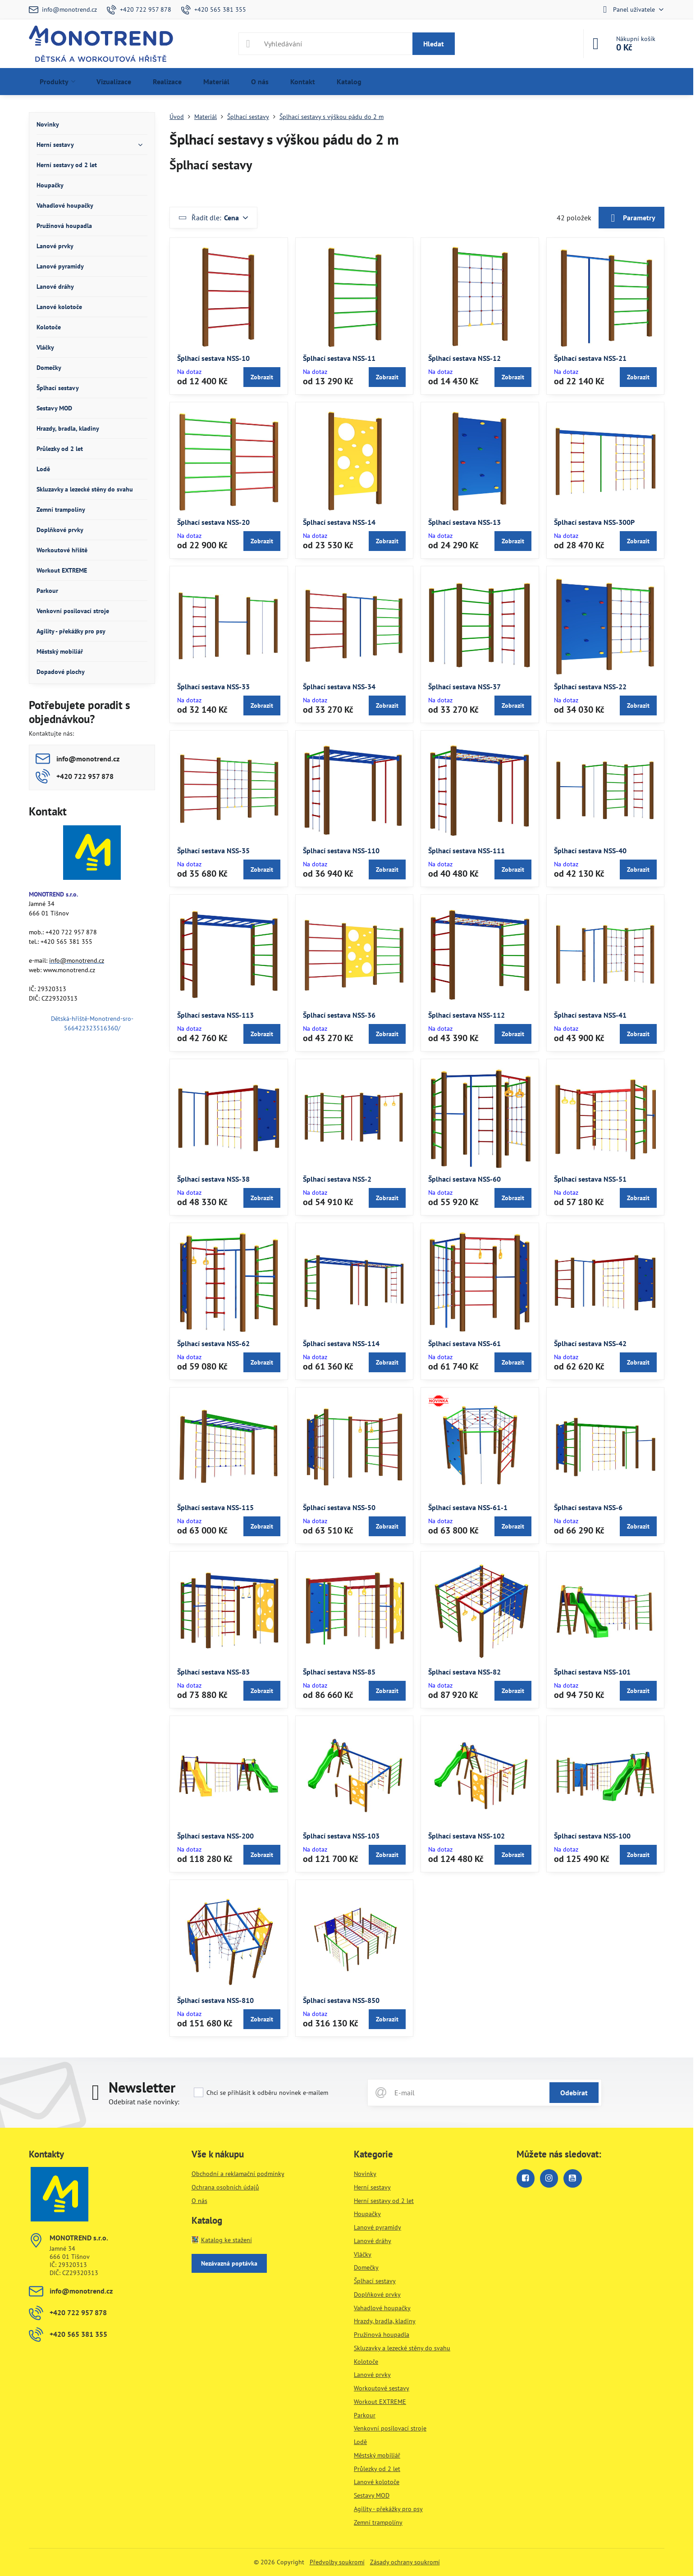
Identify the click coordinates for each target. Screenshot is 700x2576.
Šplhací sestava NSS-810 (215, 2000)
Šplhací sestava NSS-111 (466, 850)
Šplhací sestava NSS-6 (588, 1507)
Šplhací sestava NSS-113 (215, 1014)
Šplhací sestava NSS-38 (213, 1178)
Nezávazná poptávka (229, 2263)
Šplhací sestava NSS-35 (213, 850)
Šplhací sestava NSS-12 (464, 358)
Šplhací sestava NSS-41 (590, 1014)
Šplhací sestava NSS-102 (466, 1835)
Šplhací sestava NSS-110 (341, 850)
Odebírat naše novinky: (144, 2101)
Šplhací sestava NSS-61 (464, 1343)
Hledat (433, 43)
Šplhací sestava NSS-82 (464, 1671)
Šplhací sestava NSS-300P (594, 522)
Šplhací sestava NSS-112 (466, 1014)
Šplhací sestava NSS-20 (213, 522)
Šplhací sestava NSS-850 (341, 2000)
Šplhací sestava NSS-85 (339, 1671)
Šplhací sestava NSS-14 (339, 522)
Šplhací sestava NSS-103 (341, 1835)
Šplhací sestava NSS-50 (339, 1507)
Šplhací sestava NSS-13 (464, 522)
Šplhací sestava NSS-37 (464, 686)
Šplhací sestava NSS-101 (592, 1671)
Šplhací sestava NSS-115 (215, 1507)
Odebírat (574, 2092)
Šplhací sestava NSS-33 (213, 686)
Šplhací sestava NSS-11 (339, 358)
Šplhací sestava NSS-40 (590, 850)
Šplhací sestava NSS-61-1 (468, 1507)
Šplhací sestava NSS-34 (339, 686)
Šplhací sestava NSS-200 (215, 1835)
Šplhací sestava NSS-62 (213, 1343)
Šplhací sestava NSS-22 (590, 686)
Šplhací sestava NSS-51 (590, 1178)
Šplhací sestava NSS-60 (464, 1178)
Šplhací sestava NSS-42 (590, 1343)
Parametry (631, 218)
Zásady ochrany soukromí (405, 2562)
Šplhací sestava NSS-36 (339, 1014)
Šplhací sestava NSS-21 (590, 358)
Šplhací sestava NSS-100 (592, 1835)
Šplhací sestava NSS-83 (213, 1671)
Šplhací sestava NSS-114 (341, 1343)
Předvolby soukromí (337, 2562)
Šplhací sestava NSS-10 (213, 358)
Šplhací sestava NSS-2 (337, 1178)
